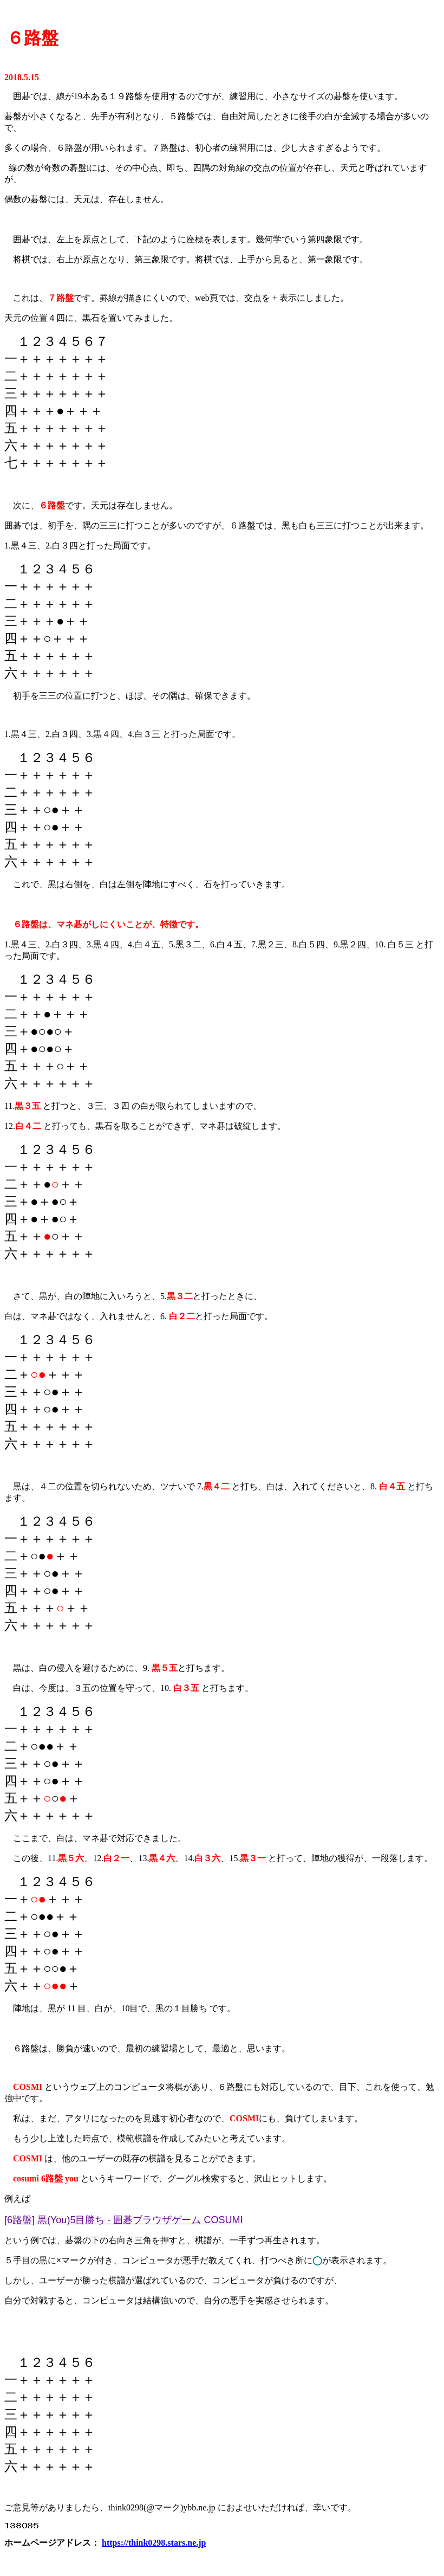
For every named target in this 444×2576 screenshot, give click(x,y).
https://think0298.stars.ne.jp (154, 2542)
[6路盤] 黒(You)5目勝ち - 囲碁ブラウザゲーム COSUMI (123, 2220)
